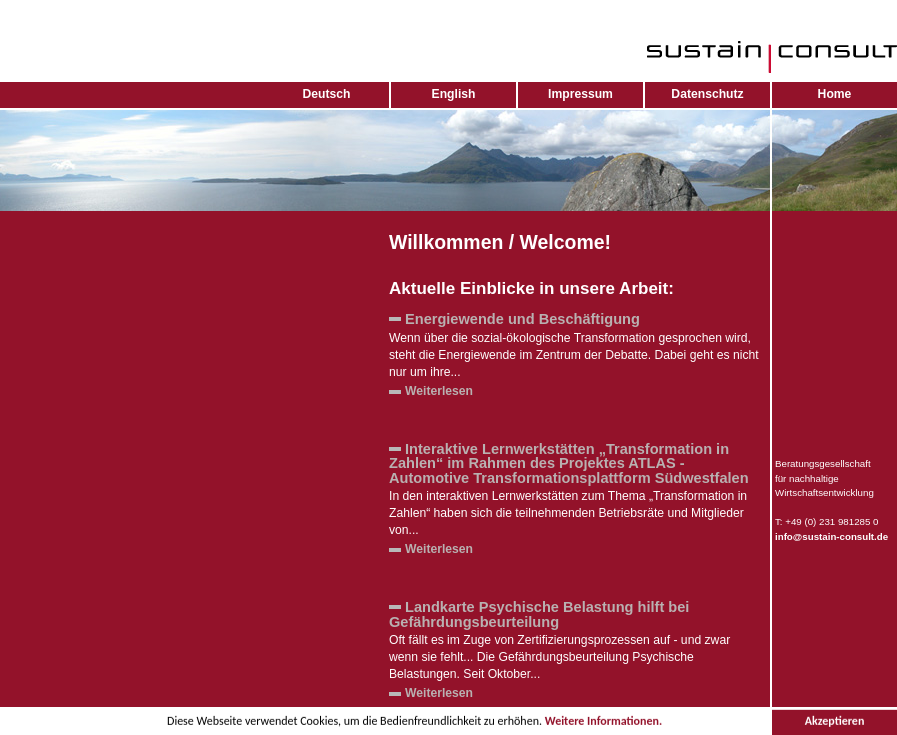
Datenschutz (707, 94)
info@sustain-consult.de (831, 536)
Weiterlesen (439, 391)
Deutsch (327, 94)
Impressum (580, 94)
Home (835, 94)
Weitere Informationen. (603, 722)
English (454, 94)
